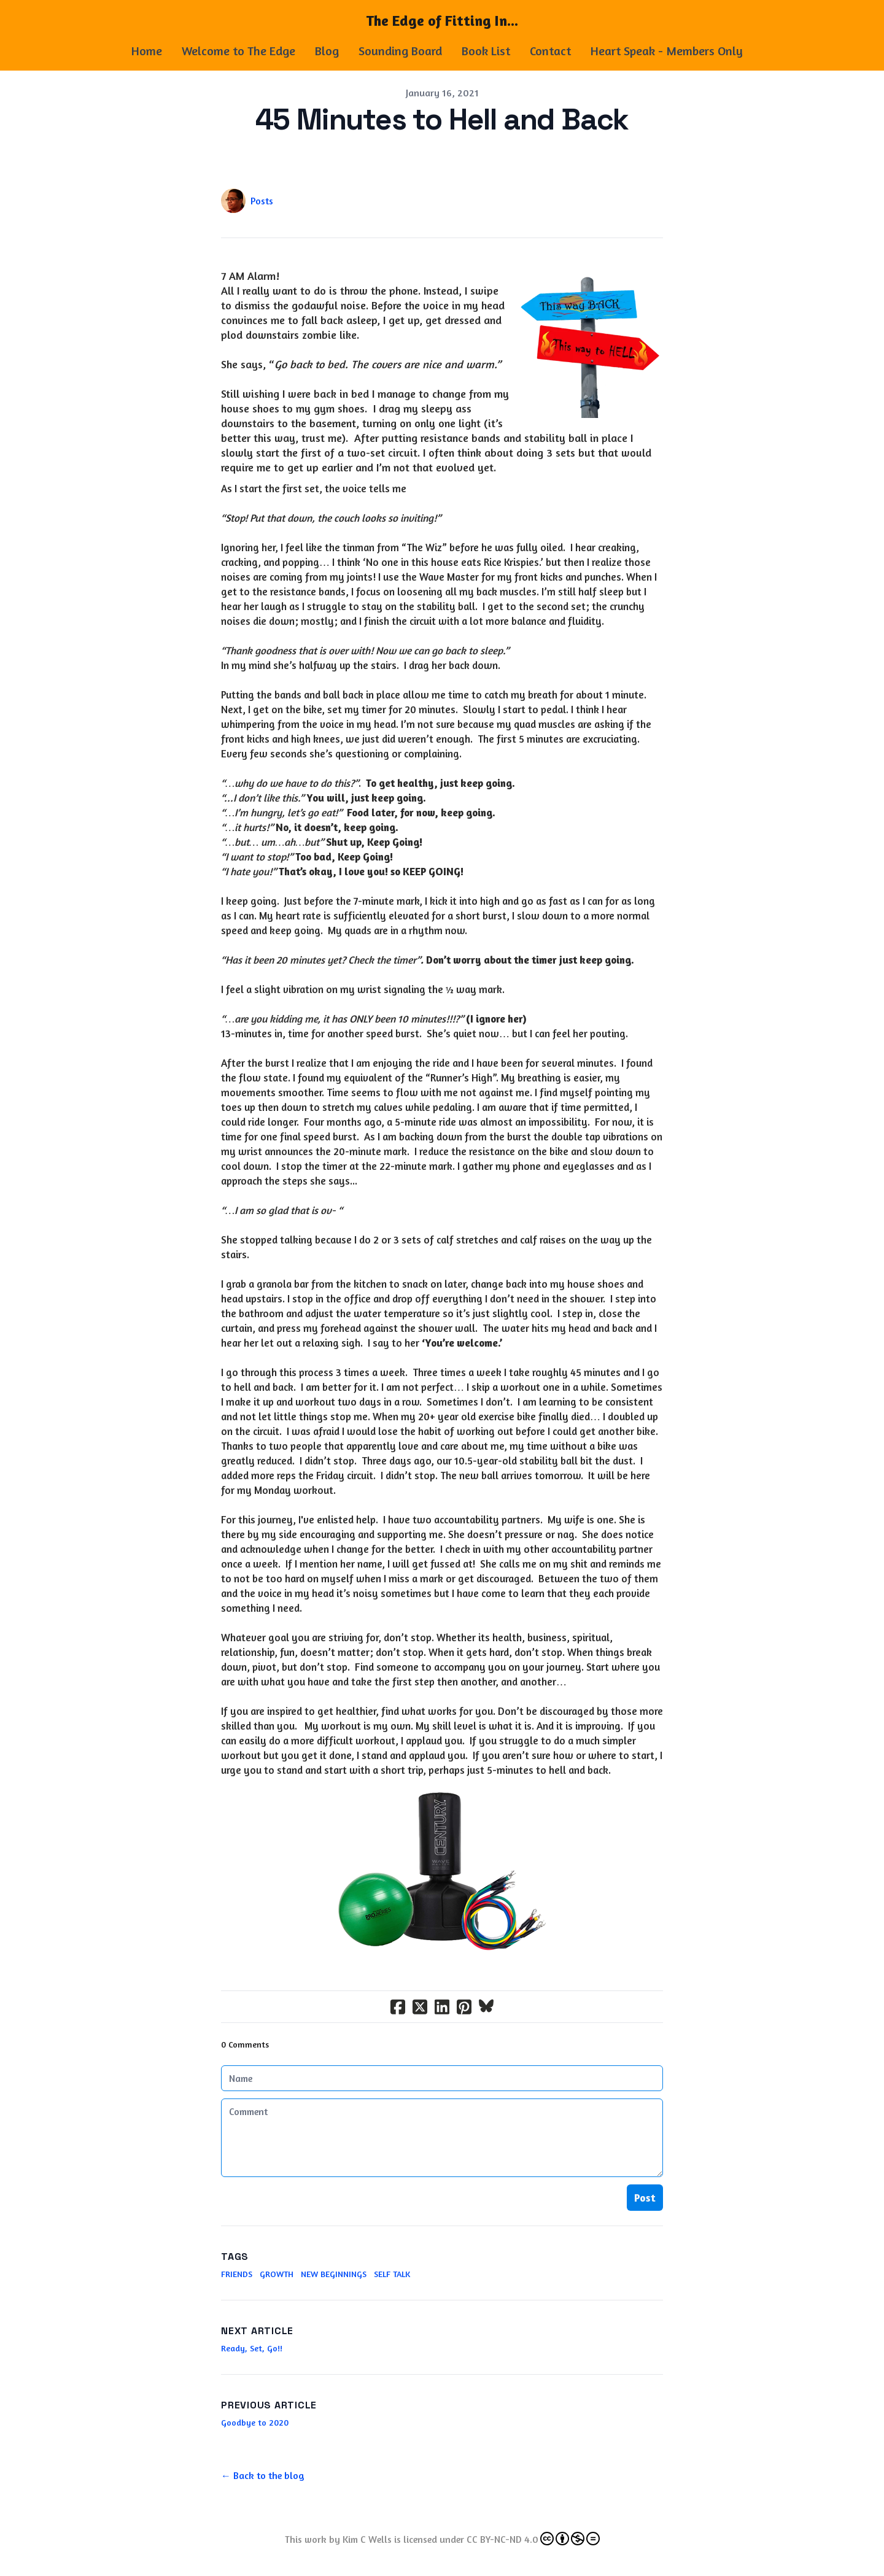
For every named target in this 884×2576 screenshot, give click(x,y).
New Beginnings (333, 2274)
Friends (236, 2274)
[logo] (442, 21)
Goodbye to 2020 (255, 2422)
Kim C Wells (367, 2539)
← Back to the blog (262, 2475)
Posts (261, 201)
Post (645, 2197)
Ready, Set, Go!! (251, 2348)
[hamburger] (73, 19)
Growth (276, 2274)
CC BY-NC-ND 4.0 (533, 2539)
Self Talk (392, 2274)
